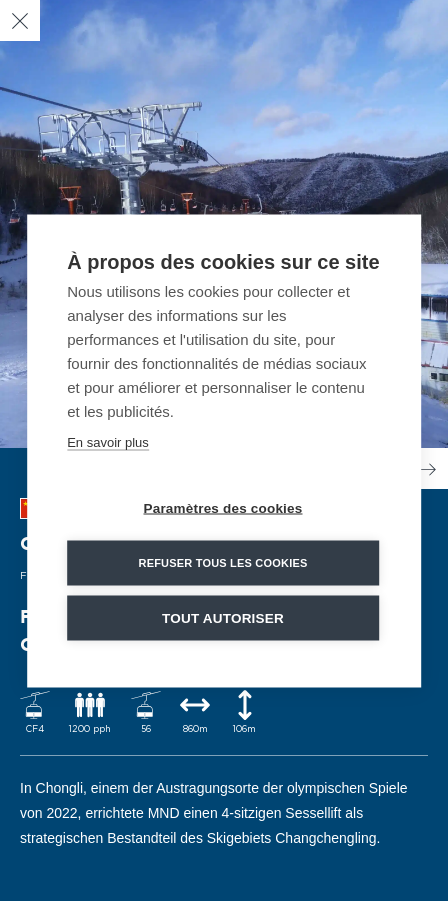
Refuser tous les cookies (222, 562)
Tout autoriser (223, 617)
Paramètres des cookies (223, 507)
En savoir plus (108, 441)
